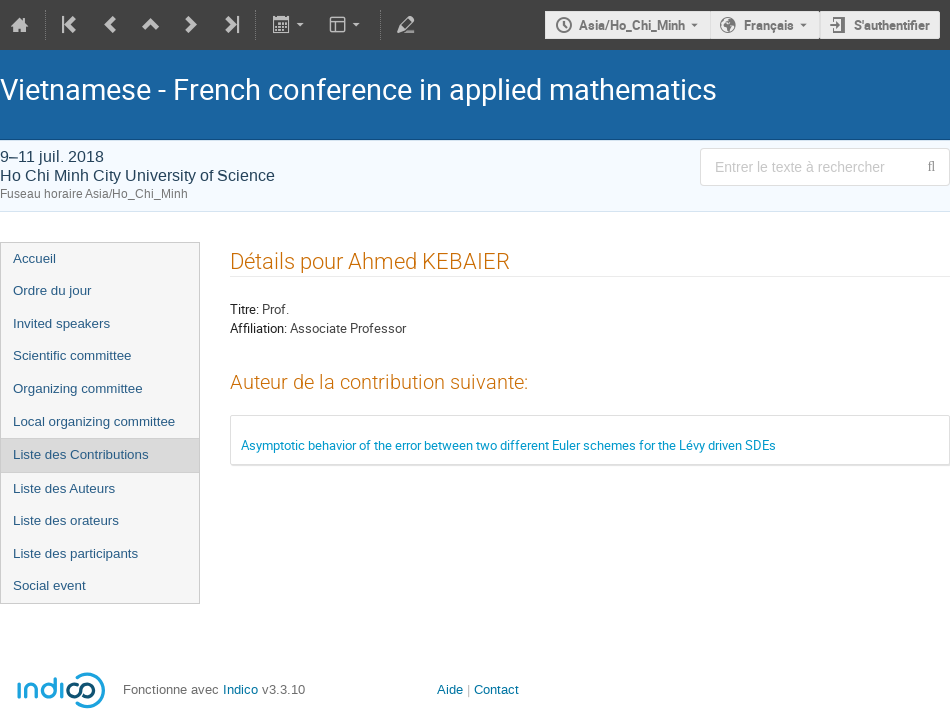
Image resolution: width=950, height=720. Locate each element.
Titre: (244, 309)
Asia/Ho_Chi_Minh (632, 25)
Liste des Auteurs (64, 488)
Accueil (34, 258)
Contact (496, 689)
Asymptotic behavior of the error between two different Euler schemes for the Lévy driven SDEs (508, 445)
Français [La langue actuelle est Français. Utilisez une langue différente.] (769, 25)
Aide (450, 689)
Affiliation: (258, 328)
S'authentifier (892, 25)
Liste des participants (75, 553)
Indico (240, 689)
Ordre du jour (52, 290)
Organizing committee (78, 388)
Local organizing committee (94, 421)
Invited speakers (61, 323)
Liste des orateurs (66, 520)
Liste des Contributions (81, 454)
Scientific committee (72, 355)
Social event (49, 585)
